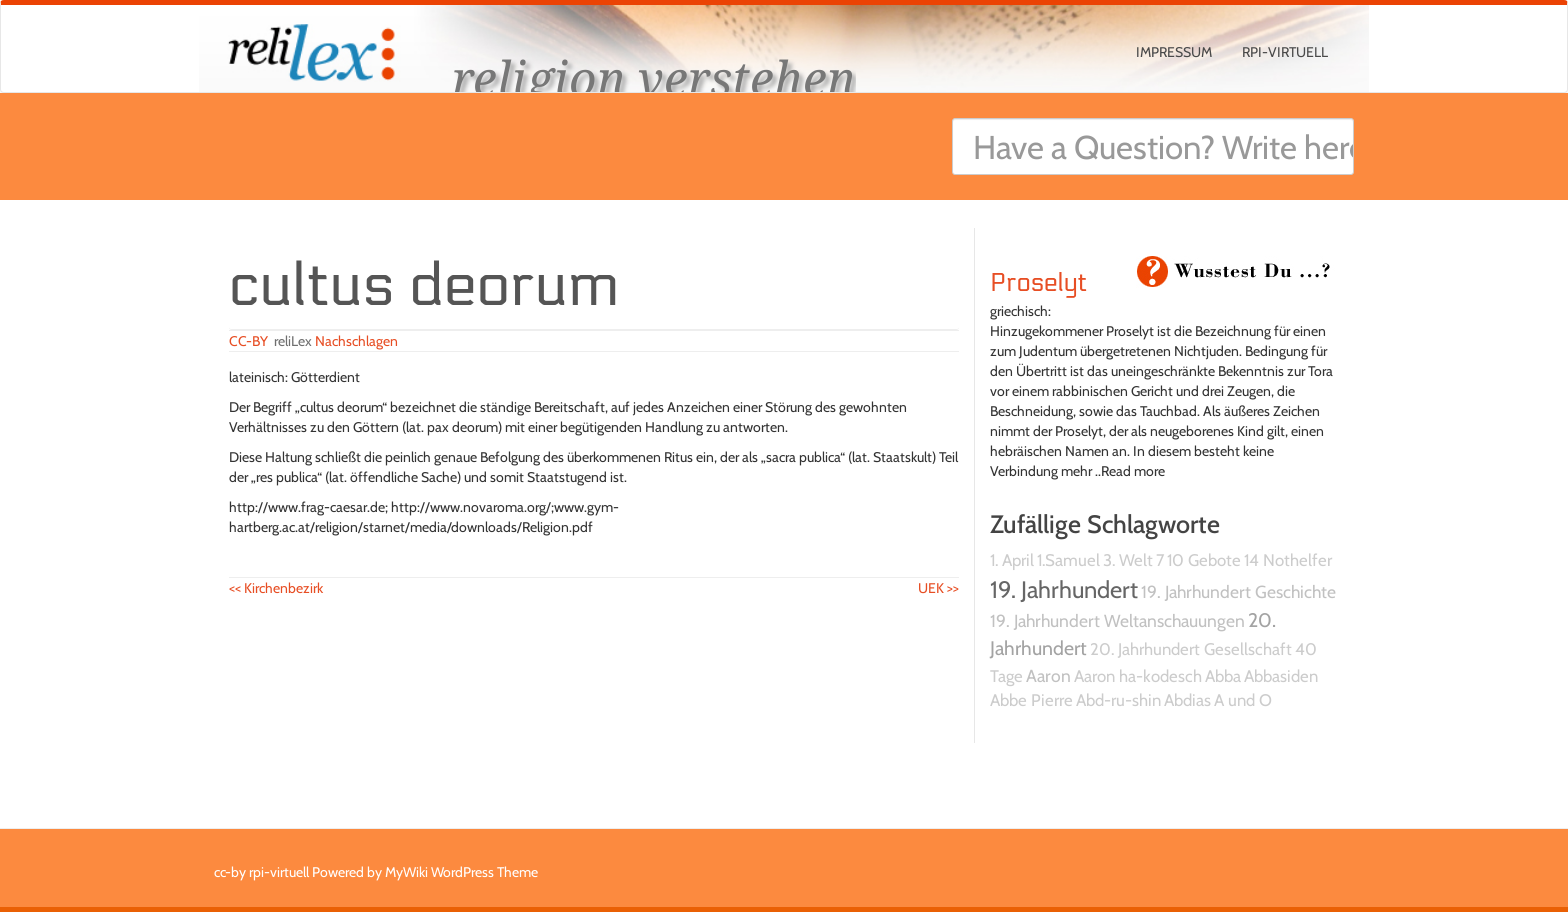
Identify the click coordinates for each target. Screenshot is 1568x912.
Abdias (1187, 700)
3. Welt (1128, 560)
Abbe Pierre (1031, 700)
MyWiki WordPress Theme (461, 872)
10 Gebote (1204, 560)
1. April (1012, 560)
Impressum (1174, 52)
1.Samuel (1068, 560)
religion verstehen (654, 77)
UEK (938, 588)
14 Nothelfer (1288, 560)
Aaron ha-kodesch (1138, 676)
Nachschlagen (356, 341)
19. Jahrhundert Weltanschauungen (1117, 620)
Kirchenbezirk (276, 588)
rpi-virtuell (1285, 52)
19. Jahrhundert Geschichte (1238, 591)
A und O (1243, 700)
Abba (1223, 676)
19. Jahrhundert (1064, 589)
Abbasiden (1281, 676)
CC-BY (248, 341)
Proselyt (1038, 283)
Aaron (1048, 675)
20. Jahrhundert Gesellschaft (1191, 649)
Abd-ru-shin (1118, 700)
